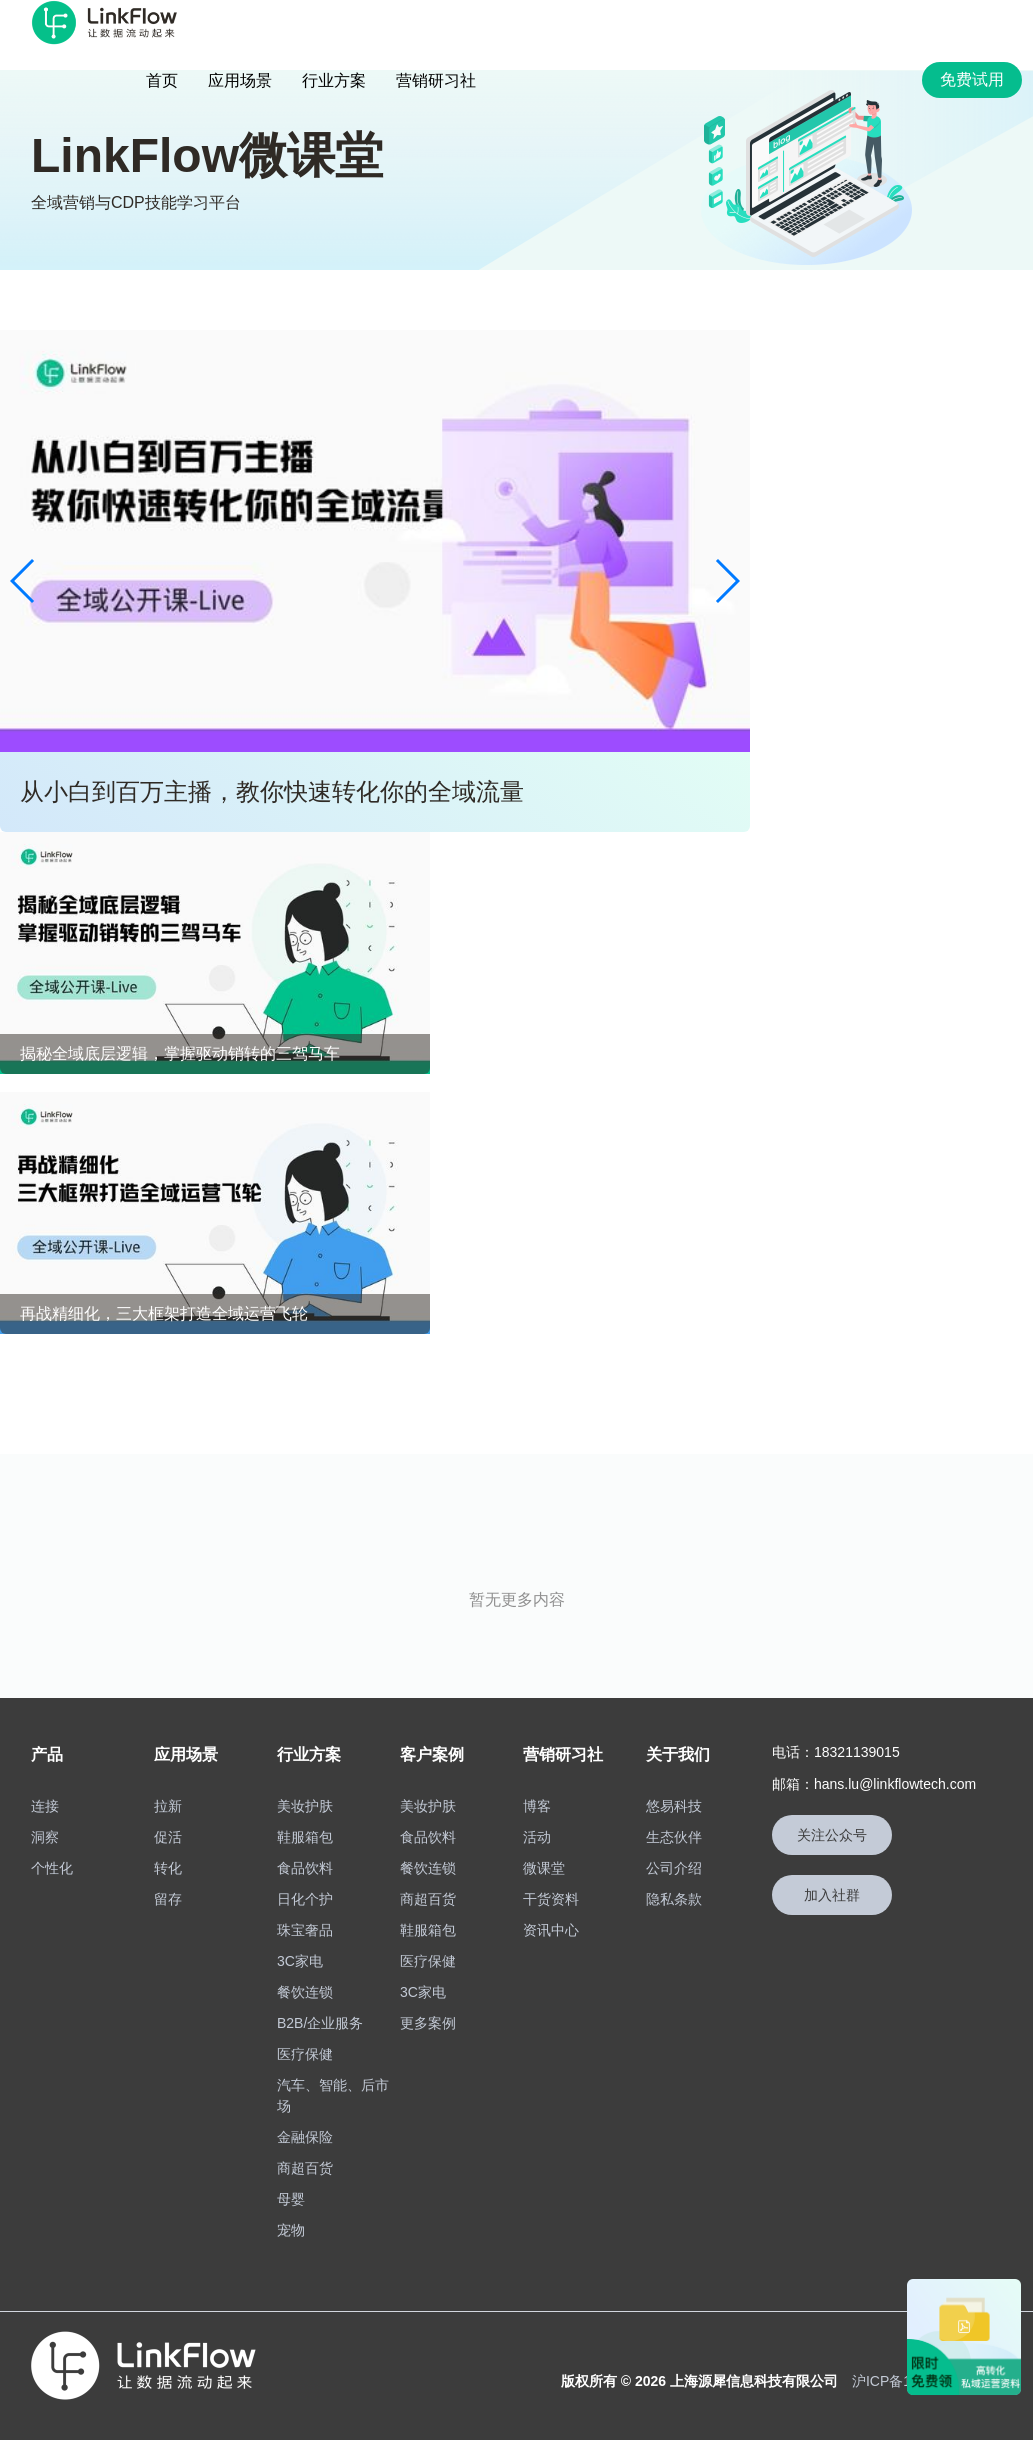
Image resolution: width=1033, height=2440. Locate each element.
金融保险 (305, 2137)
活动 (537, 1837)
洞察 (45, 1837)
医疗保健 (305, 2054)
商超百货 (305, 2168)
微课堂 (544, 1868)
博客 (537, 1806)
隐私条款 (674, 1899)
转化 (168, 1868)
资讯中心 (551, 1930)
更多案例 (428, 2023)
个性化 (52, 1868)
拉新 (168, 1806)
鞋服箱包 (305, 1837)
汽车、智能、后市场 (333, 2095)
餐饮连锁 (305, 1992)
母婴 (291, 2199)
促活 (168, 1837)
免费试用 (972, 79)
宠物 (291, 2230)
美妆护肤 (305, 1806)
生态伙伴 (674, 1837)
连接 (45, 1806)
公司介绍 (674, 1868)
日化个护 (305, 1899)
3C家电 (300, 1961)
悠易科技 (674, 1806)
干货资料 (551, 1899)
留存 (168, 1899)
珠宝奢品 (305, 1930)
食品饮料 (305, 1868)
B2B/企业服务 (320, 2023)
